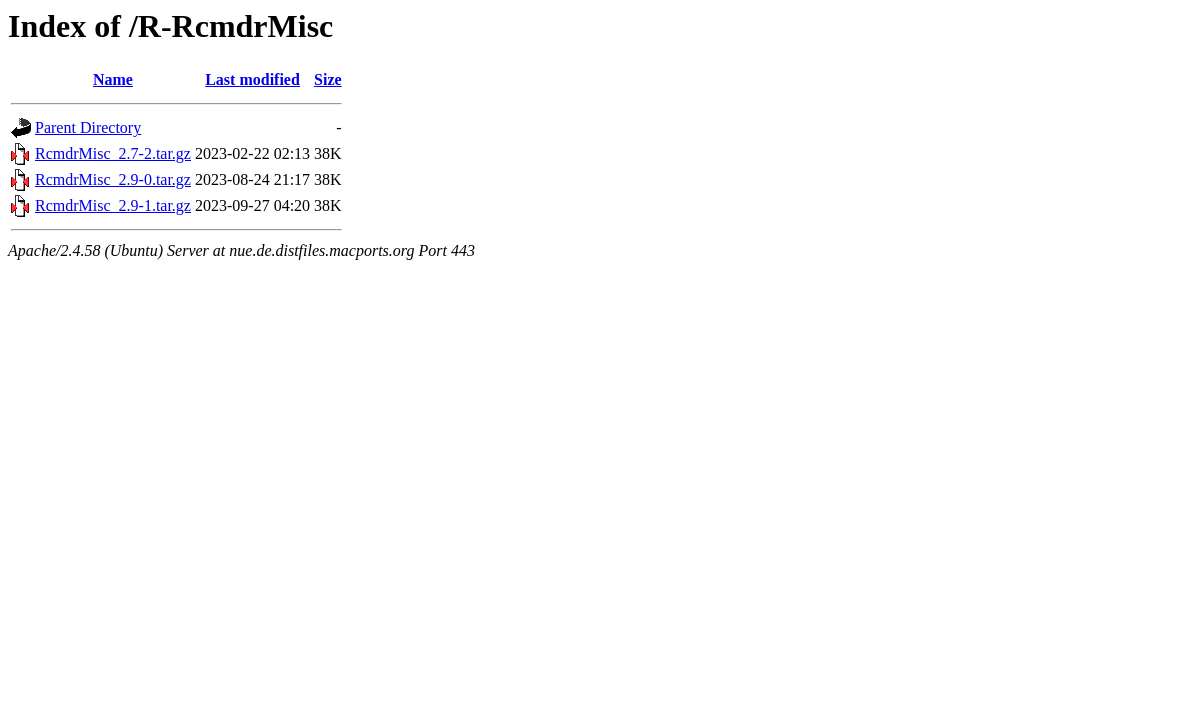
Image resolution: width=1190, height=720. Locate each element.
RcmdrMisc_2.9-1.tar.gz (113, 205)
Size (328, 79)
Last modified (252, 79)
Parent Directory (88, 127)
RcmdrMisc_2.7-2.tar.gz (113, 153)
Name (113, 79)
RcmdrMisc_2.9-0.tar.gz (113, 179)
